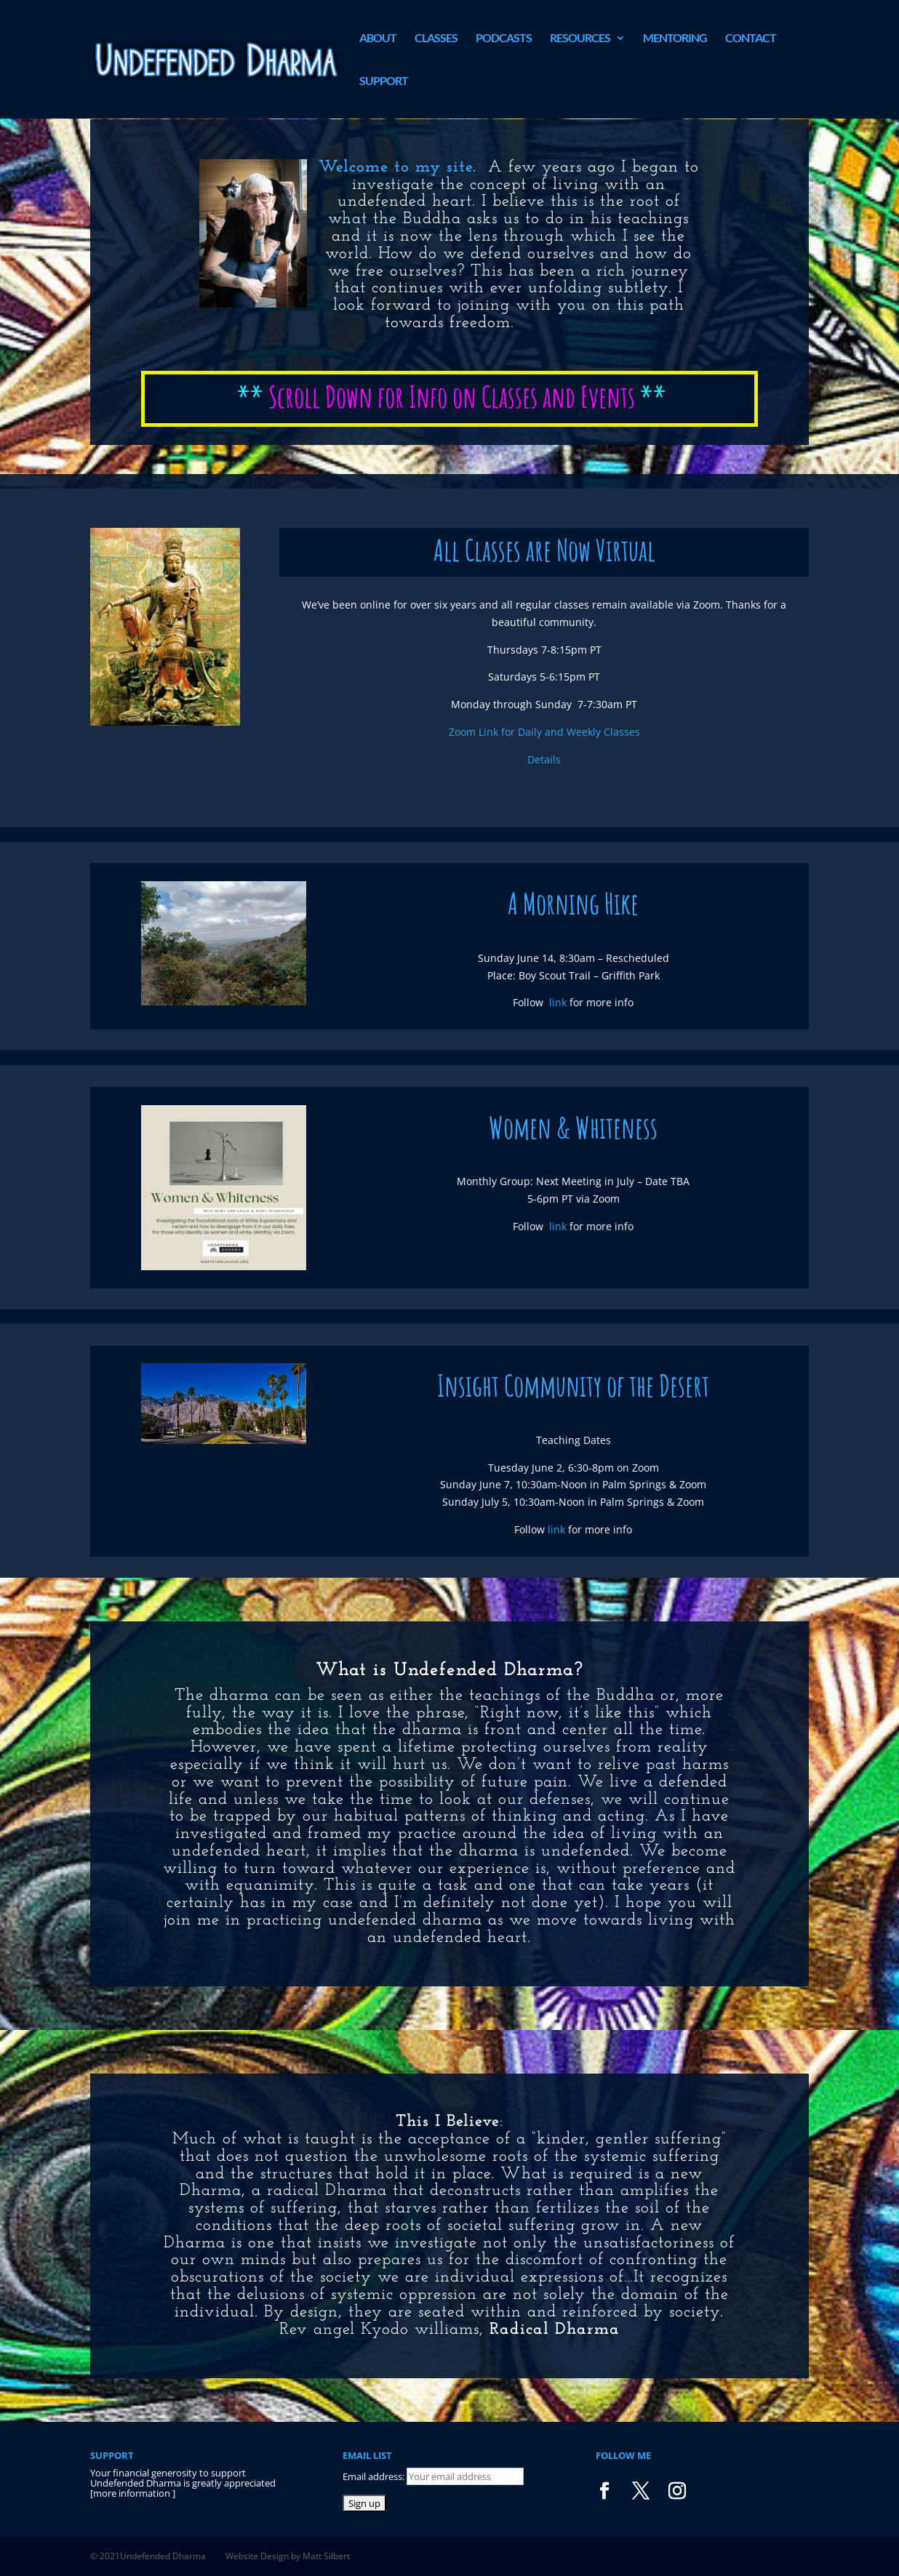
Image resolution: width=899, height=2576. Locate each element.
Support (383, 81)
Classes (436, 38)
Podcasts (504, 38)
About (377, 38)
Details (544, 759)
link (558, 1002)
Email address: (375, 2476)
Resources (580, 38)
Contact (750, 38)
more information (132, 2493)
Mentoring (675, 38)
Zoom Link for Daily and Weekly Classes (544, 732)
